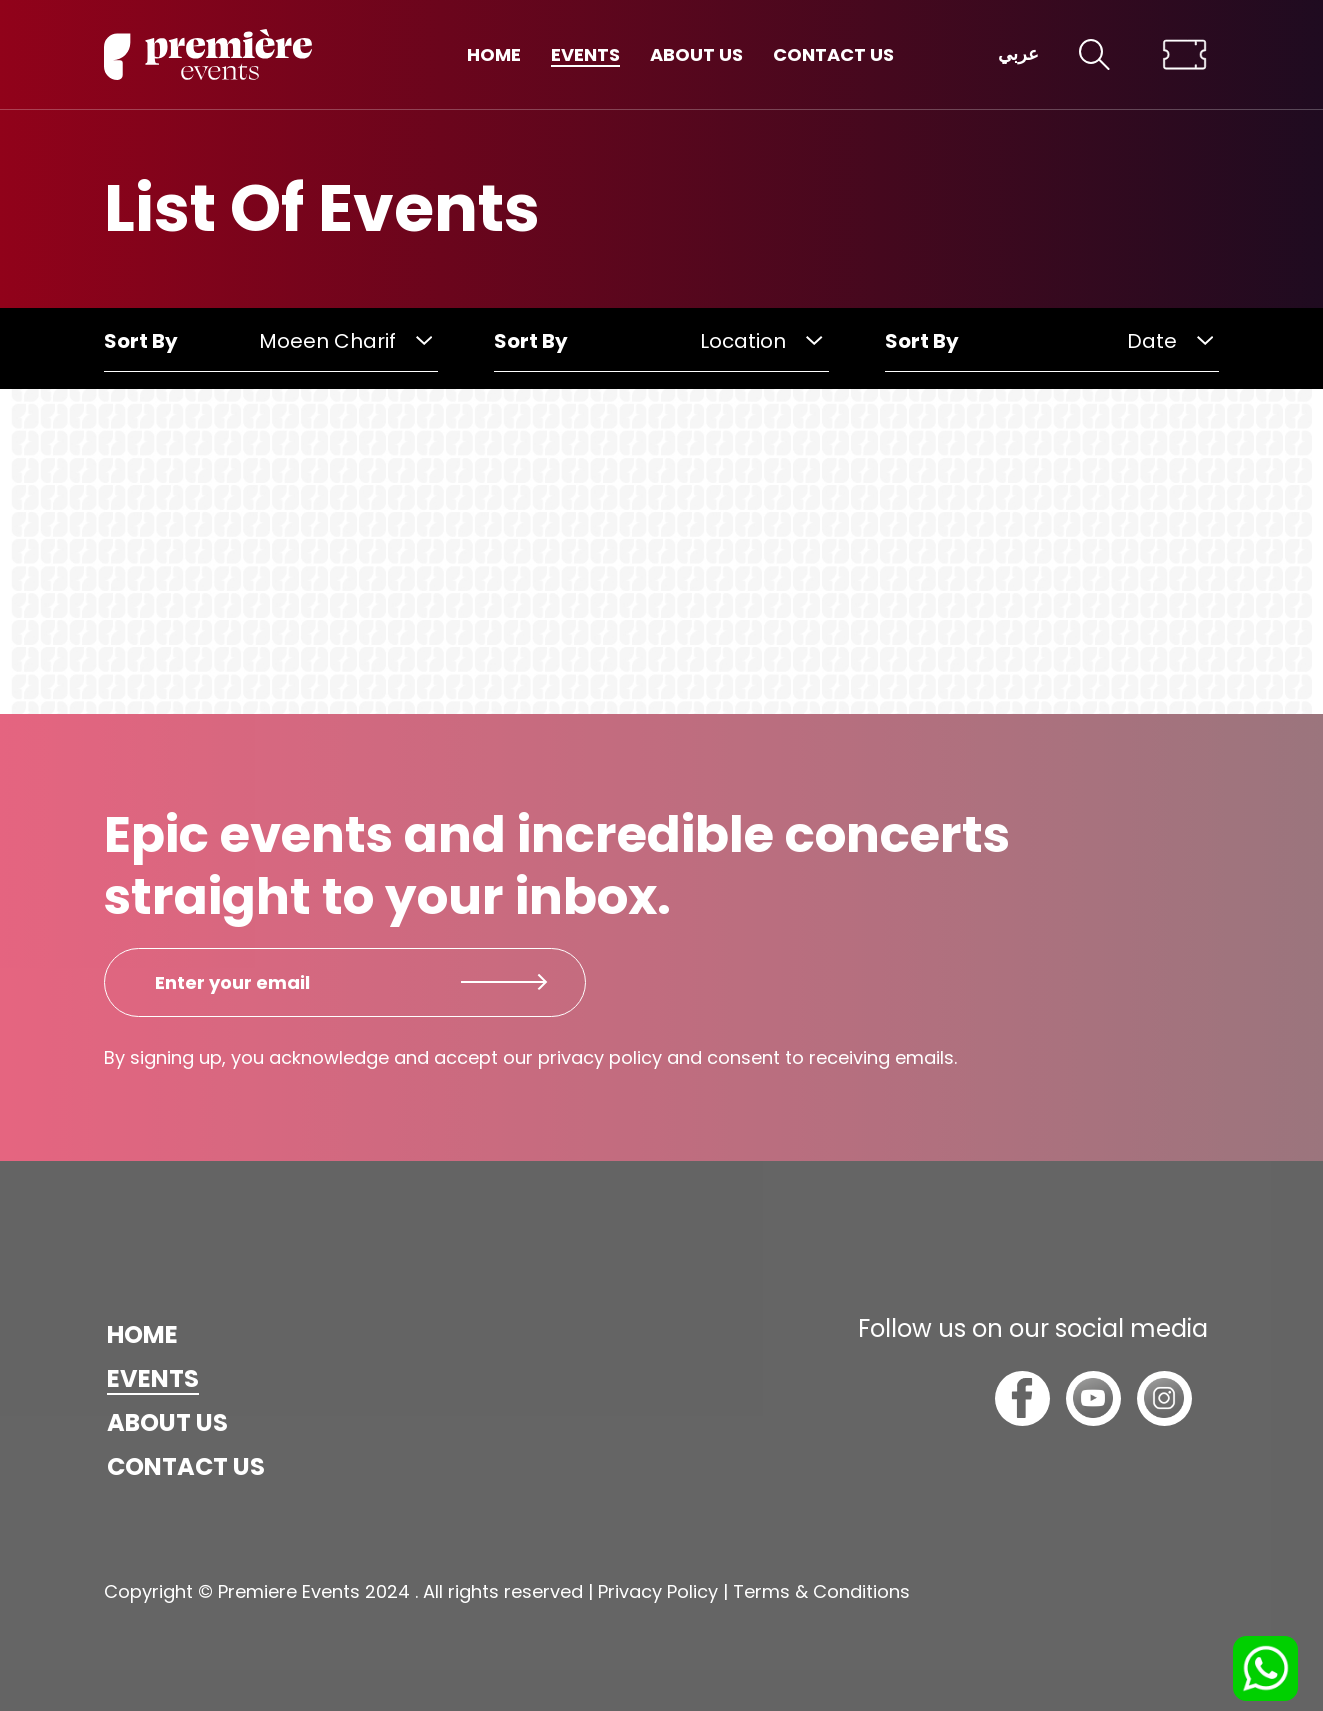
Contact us (833, 54)
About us (696, 54)
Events (585, 54)
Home (494, 54)
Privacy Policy (658, 1591)
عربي (1018, 54)
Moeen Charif (345, 341)
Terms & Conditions (821, 1591)
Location (761, 341)
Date (1170, 341)
